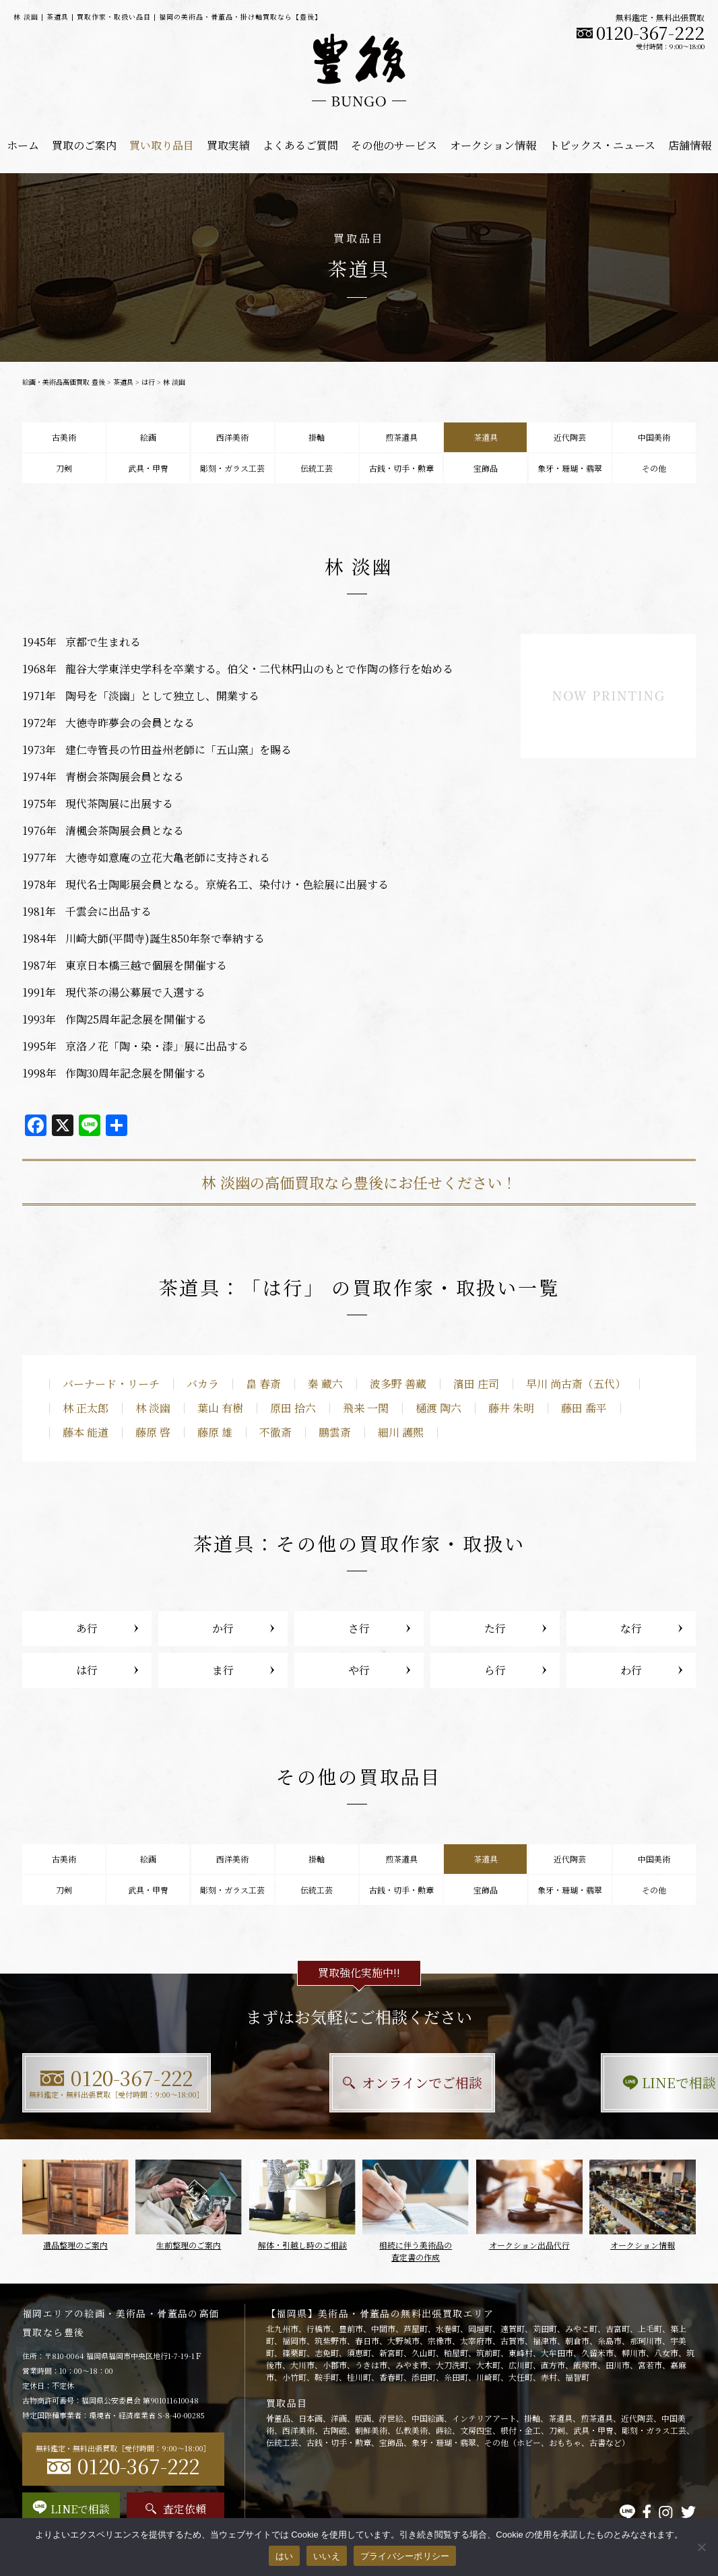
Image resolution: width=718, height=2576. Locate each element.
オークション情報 (493, 145)
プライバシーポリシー (405, 2556)
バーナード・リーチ (111, 1383)
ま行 (223, 1670)
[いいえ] (701, 2547)
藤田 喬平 (584, 1408)
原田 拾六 (293, 1408)
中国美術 (654, 437)
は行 (148, 382)
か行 (223, 1628)
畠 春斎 (263, 1383)
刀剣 (64, 468)
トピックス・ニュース (602, 145)
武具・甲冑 (148, 468)
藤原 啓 (152, 1432)
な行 (631, 1628)
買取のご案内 (84, 145)
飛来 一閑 (366, 1408)
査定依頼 (175, 2509)
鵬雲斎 (335, 1432)
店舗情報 (689, 145)
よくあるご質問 (300, 145)
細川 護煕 (401, 1432)
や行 (359, 1670)
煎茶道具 (401, 437)
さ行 (359, 1628)
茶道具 (123, 382)
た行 (495, 1628)
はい (284, 2556)
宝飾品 (486, 468)
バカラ (203, 1383)
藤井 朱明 (511, 1408)
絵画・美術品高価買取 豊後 (63, 382)
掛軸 (316, 437)
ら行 (495, 1670)
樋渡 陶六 (438, 1408)
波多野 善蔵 (398, 1383)
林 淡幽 (152, 1408)
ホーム (23, 145)
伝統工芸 (316, 468)
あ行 (87, 1628)
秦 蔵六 (325, 1383)
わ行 (631, 1670)
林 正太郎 (85, 1408)
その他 (654, 468)
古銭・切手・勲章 (401, 468)
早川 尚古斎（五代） (576, 1383)
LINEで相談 (592, 2082)
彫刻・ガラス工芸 (232, 468)
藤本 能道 (85, 1432)
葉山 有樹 (220, 1408)
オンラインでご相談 (359, 2082)
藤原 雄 (214, 1432)
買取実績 (228, 145)
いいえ (326, 2556)
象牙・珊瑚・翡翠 (569, 468)
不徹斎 (275, 1432)
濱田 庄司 (476, 1383)
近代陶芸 (570, 437)
